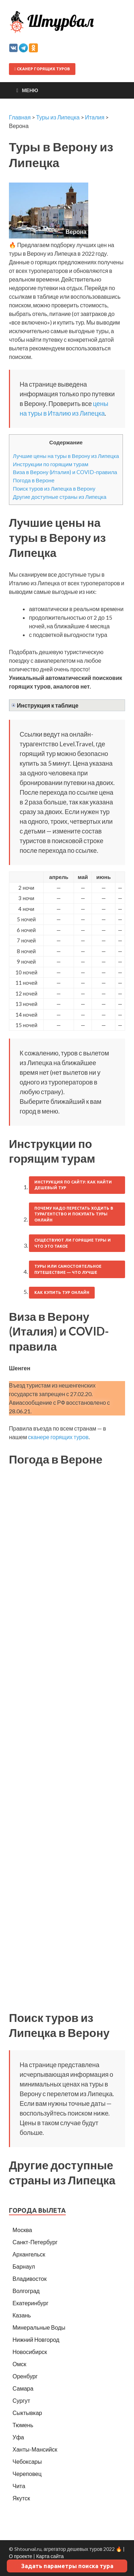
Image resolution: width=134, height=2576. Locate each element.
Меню (30, 90)
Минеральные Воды (39, 2327)
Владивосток (29, 2278)
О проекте (20, 2556)
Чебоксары (27, 2461)
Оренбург (25, 2376)
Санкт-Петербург (35, 2242)
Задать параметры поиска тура (67, 2566)
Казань (22, 2315)
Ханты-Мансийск (35, 2449)
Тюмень (23, 2424)
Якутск (21, 2498)
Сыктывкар (27, 2412)
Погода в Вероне (33, 480)
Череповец (27, 2473)
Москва (22, 2229)
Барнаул (24, 2266)
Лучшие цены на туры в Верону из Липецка (66, 456)
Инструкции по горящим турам (50, 464)
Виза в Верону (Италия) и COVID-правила (65, 472)
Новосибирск (30, 2351)
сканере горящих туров (58, 1436)
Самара (23, 2388)
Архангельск (29, 2254)
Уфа (18, 2437)
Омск (19, 2363)
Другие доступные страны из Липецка (59, 496)
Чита (19, 2485)
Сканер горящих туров (42, 69)
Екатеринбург (31, 2303)
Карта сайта (50, 2556)
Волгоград (26, 2290)
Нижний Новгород (36, 2339)
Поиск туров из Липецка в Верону (54, 488)
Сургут (21, 2400)
